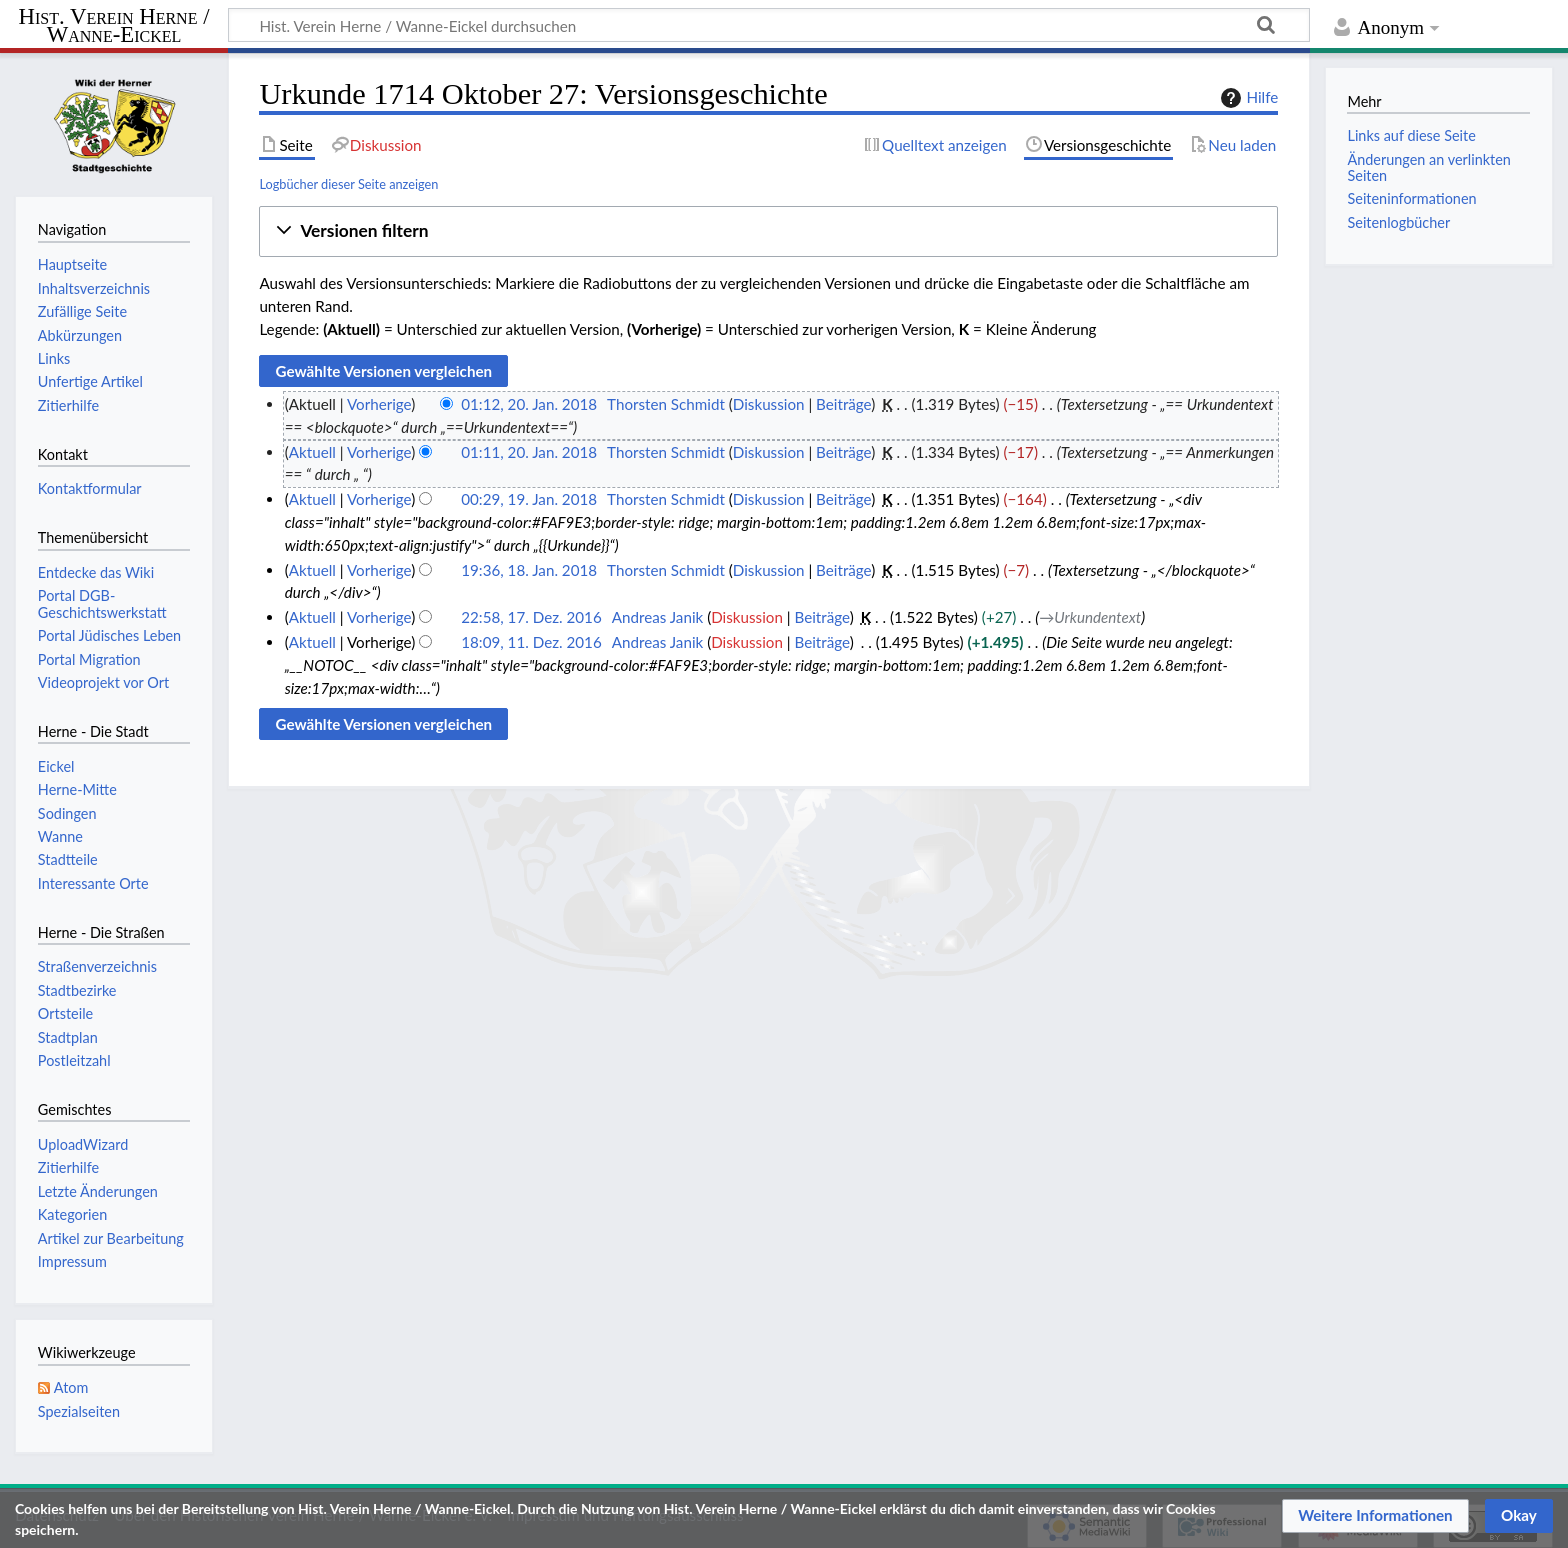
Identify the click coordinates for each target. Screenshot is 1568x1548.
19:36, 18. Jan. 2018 (529, 570)
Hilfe (1247, 98)
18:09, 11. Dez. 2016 (531, 642)
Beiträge (843, 404)
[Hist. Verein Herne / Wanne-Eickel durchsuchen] (769, 25)
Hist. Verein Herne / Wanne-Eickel (114, 26)
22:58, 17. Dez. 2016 (531, 617)
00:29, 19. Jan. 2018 (529, 499)
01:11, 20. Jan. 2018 (529, 452)
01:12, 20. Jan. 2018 (529, 404)
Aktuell (312, 452)
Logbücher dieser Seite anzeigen (348, 184)
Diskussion (769, 404)
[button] (768, 231)
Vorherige (379, 404)
